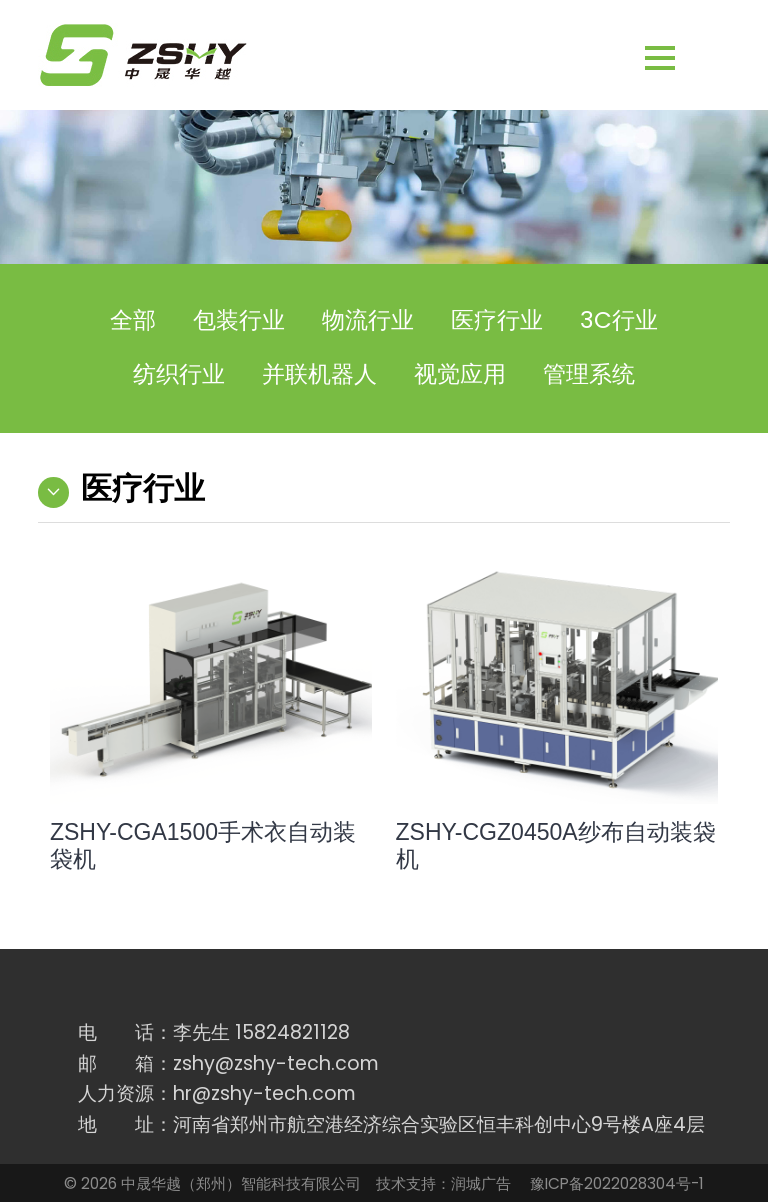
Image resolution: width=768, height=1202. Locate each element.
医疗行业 (497, 320)
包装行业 (239, 320)
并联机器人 (319, 374)
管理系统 (589, 374)
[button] (691, 58)
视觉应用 (460, 374)
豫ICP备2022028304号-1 (617, 1183)
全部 (133, 320)
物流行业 (368, 320)
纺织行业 (179, 374)
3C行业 (619, 320)
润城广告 (481, 1183)
